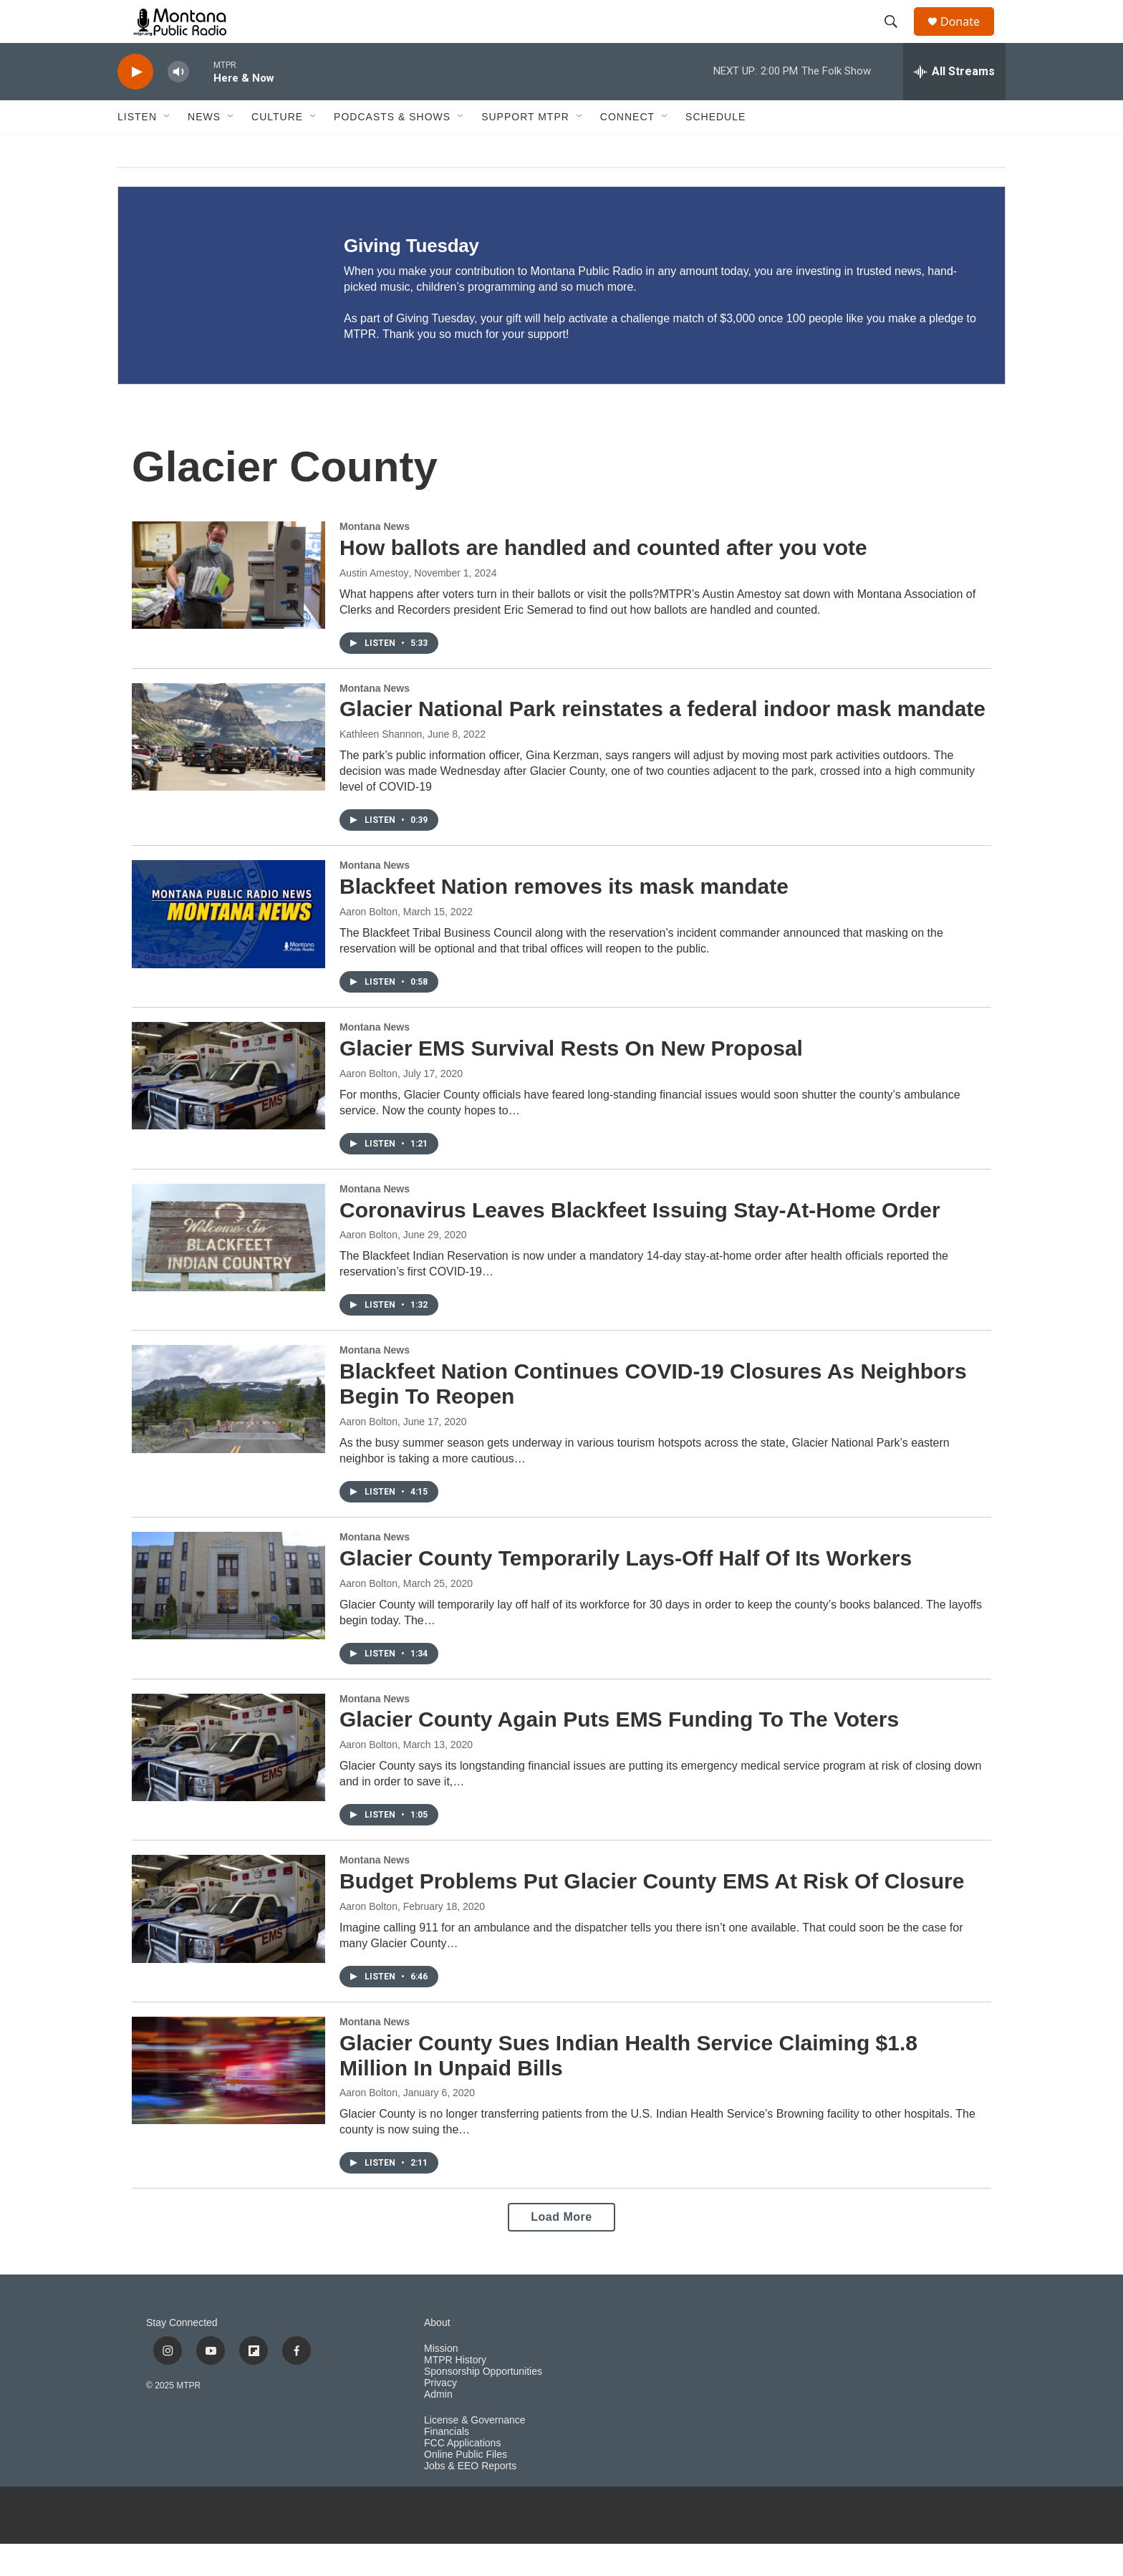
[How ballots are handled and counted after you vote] (228, 607)
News (204, 149)
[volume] (178, 104)
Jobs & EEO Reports (470, 2498)
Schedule (715, 149)
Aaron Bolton (368, 944)
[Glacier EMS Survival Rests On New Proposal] (228, 1108)
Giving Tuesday (411, 278)
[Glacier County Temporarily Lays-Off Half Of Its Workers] (228, 1617)
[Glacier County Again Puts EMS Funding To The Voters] (228, 1779)
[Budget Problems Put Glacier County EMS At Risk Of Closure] (228, 1940)
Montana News (374, 558)
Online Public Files (465, 2486)
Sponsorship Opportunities (483, 2403)
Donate (969, 37)
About (437, 2355)
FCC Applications (462, 2475)
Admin (438, 2426)
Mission (441, 2380)
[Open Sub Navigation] (167, 149)
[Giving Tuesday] (216, 317)
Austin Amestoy (374, 605)
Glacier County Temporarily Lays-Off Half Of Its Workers (625, 1590)
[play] (135, 104)
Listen (137, 149)
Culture (277, 149)
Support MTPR (525, 149)
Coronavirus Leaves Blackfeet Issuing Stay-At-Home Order (639, 1242)
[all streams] (954, 103)
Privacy (440, 2415)
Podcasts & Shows (392, 149)
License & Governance (475, 2452)
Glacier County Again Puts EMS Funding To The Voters (619, 1751)
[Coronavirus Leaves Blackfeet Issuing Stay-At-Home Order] (228, 1269)
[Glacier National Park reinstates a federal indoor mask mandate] (228, 769)
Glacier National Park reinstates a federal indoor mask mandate (662, 741)
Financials (446, 2464)
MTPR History (455, 2392)
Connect (627, 149)
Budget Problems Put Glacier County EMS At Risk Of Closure (651, 1913)
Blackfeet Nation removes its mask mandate (564, 918)
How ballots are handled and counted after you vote (603, 580)
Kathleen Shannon (380, 766)
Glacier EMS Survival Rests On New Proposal (571, 1080)
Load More (561, 2249)
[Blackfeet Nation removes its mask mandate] (228, 946)
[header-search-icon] (897, 38)
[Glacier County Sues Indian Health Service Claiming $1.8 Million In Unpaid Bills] (228, 2102)
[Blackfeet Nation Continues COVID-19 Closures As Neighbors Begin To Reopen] (228, 1431)
